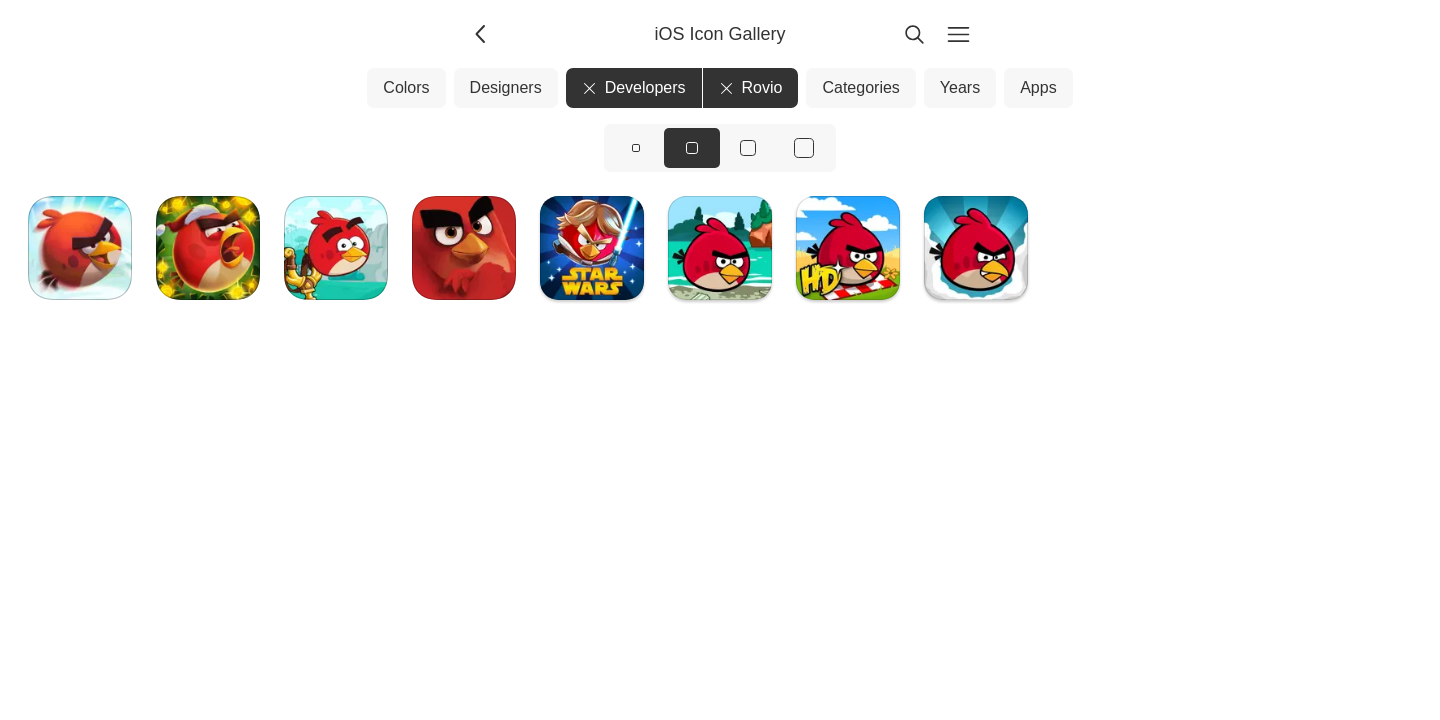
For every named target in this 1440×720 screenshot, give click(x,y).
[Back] (482, 34)
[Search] (914, 34)
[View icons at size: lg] (748, 148)
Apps (1038, 87)
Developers (634, 87)
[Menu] (958, 34)
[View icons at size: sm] (636, 148)
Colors (406, 87)
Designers (506, 87)
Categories (860, 87)
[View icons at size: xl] (804, 148)
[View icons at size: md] (692, 148)
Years (960, 87)
